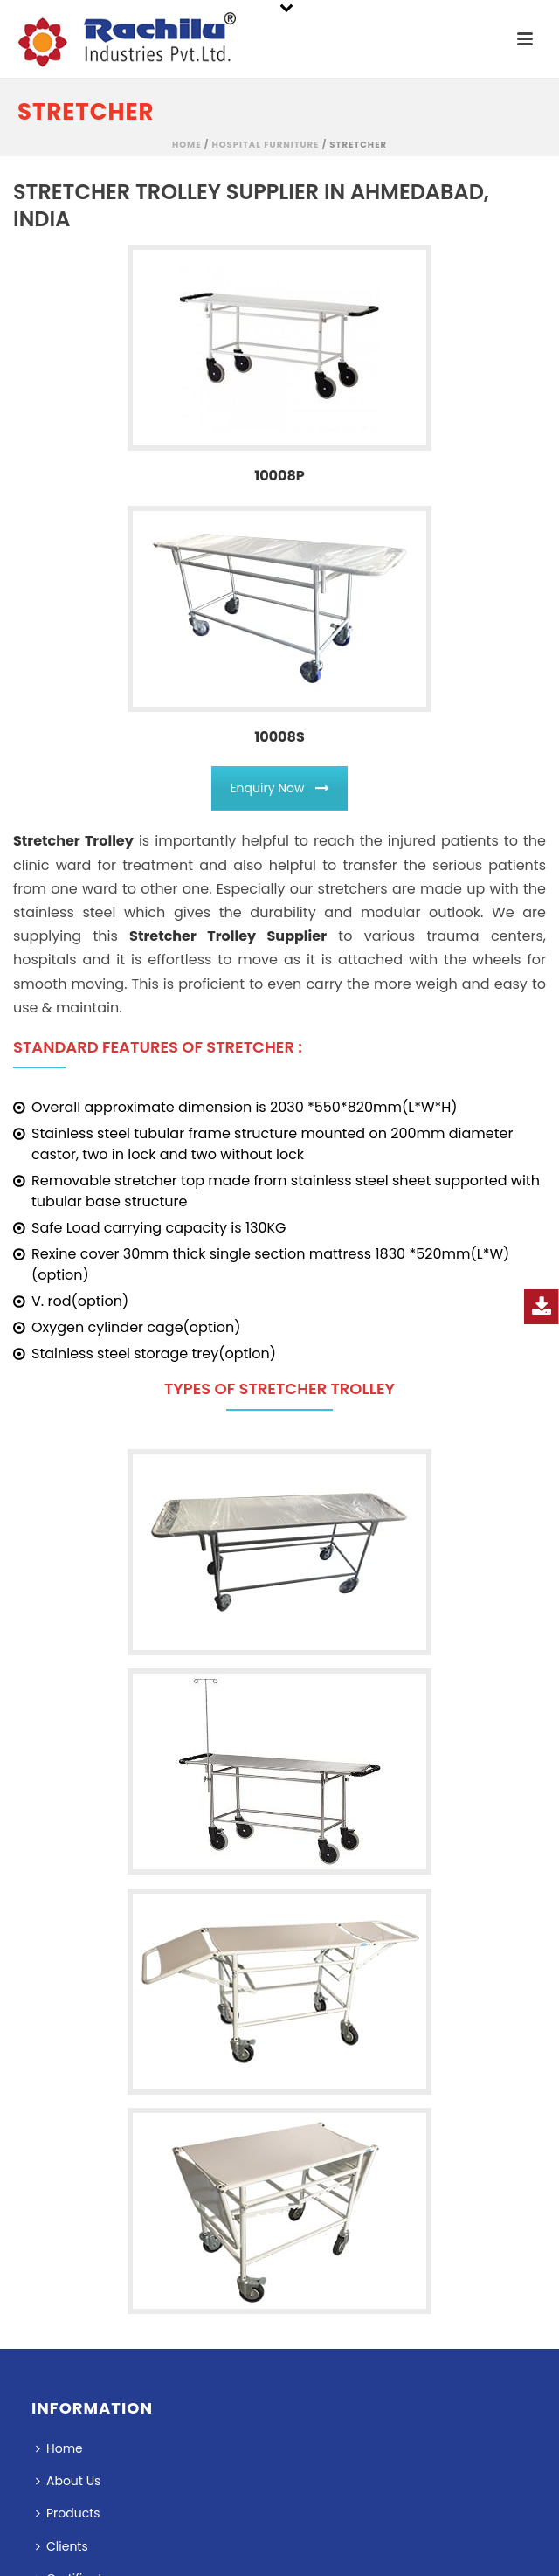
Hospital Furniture (265, 144)
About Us (68, 2481)
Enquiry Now (279, 788)
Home (187, 144)
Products (68, 2513)
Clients (62, 2546)
